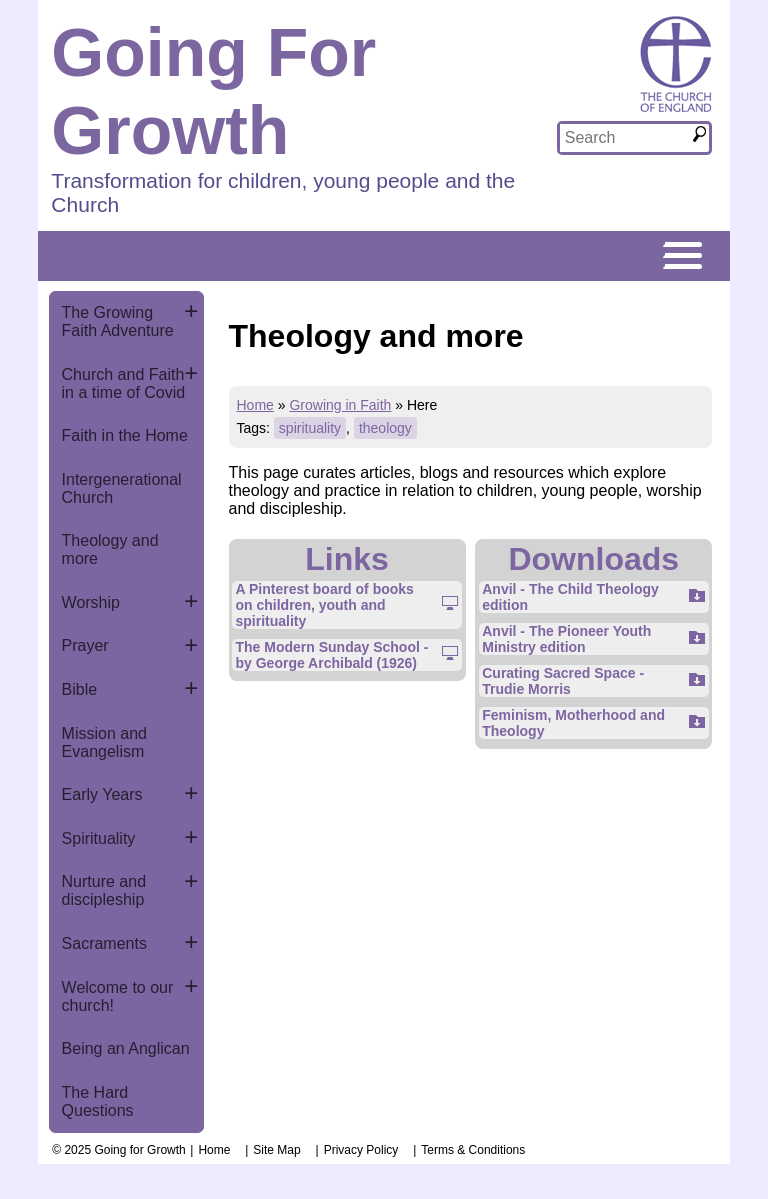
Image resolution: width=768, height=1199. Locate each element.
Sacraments (104, 943)
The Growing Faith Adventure (118, 321)
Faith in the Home (125, 435)
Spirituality (99, 838)
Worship (91, 602)
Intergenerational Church (122, 488)
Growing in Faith (340, 405)
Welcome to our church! (118, 996)
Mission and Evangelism (104, 742)
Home (255, 405)
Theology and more (110, 549)
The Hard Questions (98, 1101)
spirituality (310, 428)
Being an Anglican (126, 1048)
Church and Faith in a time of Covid (124, 383)
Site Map (276, 1150)
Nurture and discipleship (104, 890)
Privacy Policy (361, 1150)
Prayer (85, 645)
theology (385, 428)
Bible (80, 689)
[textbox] (625, 138)
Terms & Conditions (473, 1150)
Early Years (102, 794)
